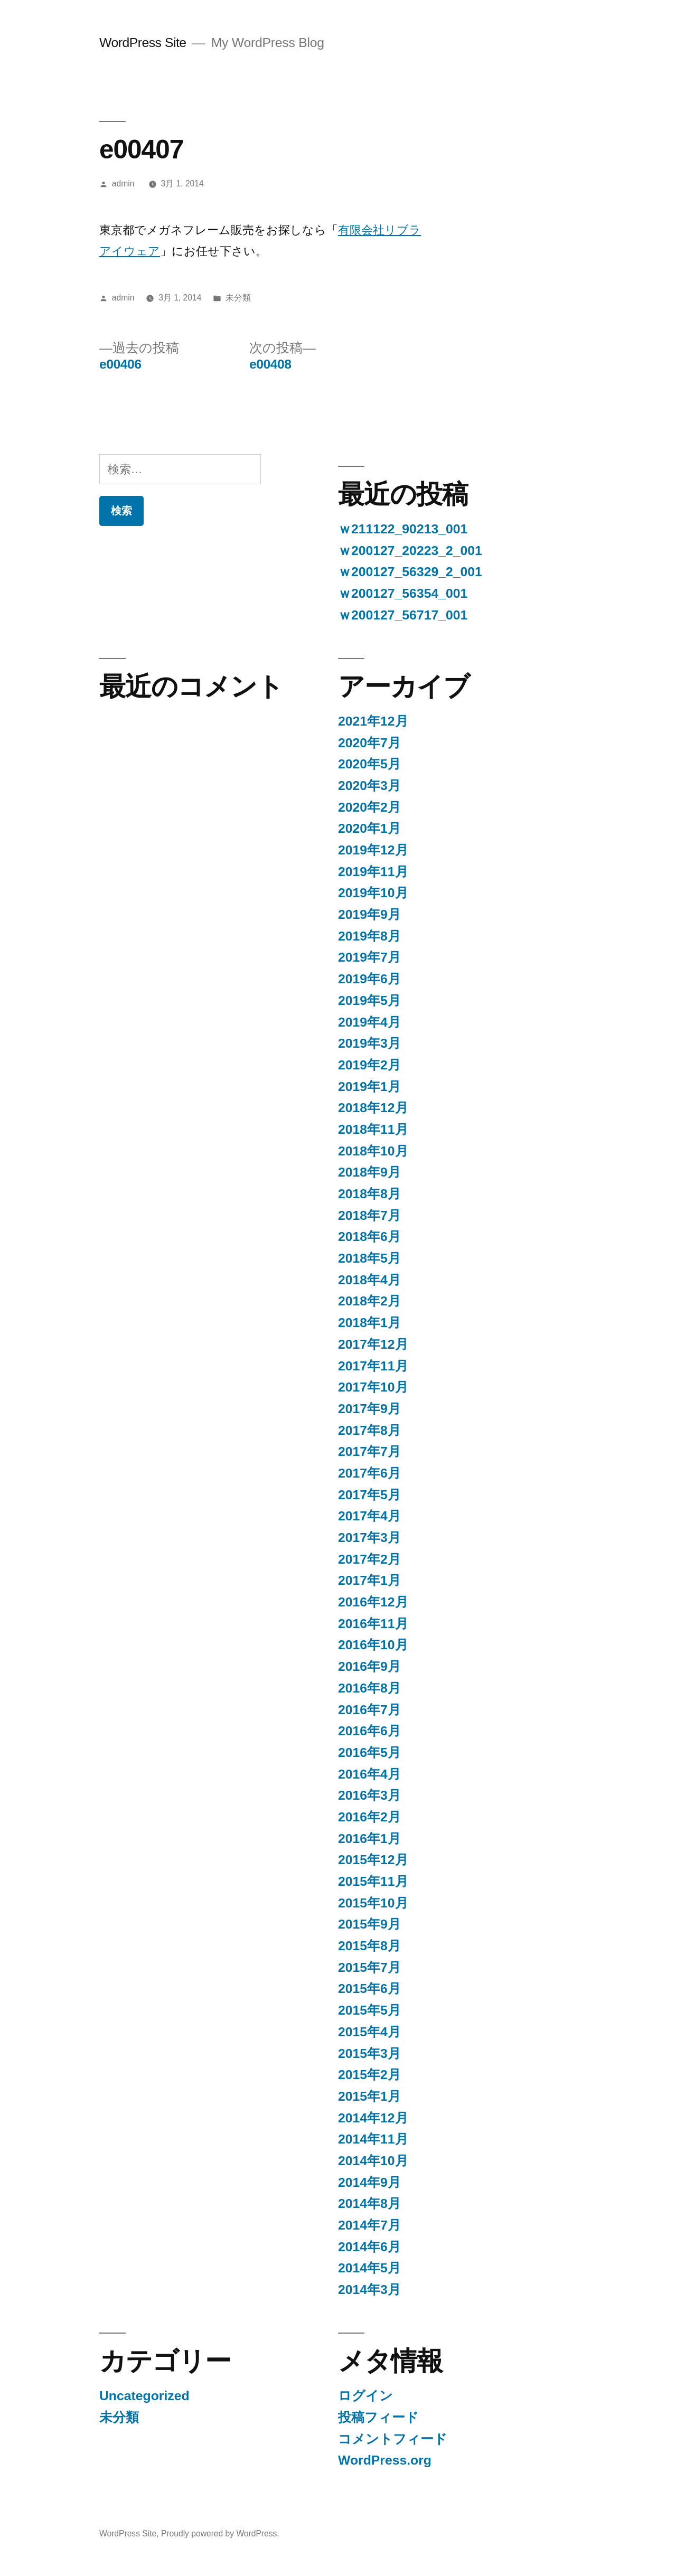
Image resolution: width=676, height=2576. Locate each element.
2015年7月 (369, 1967)
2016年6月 (369, 1731)
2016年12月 (373, 1602)
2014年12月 (373, 2118)
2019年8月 (369, 936)
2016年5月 (369, 1752)
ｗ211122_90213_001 (402, 529)
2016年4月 (369, 1774)
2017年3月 (369, 1537)
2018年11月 (373, 1129)
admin (123, 183)
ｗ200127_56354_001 (402, 593)
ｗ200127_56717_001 (402, 615)
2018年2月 (369, 1301)
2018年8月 (369, 1194)
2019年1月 (369, 1086)
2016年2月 (369, 1817)
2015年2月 (369, 2074)
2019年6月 (369, 979)
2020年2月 (369, 807)
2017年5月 (369, 1495)
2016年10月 (373, 1645)
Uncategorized (144, 2396)
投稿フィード (378, 2417)
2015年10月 (373, 1903)
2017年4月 (369, 1516)
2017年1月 (369, 1580)
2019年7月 (369, 957)
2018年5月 (369, 1258)
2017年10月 (373, 1387)
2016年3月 (369, 1795)
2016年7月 (369, 1710)
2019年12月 (373, 850)
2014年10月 (373, 2161)
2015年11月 (373, 1881)
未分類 (238, 297)
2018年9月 (369, 1172)
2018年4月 (369, 1280)
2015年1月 (369, 2096)
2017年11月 (373, 1366)
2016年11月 (373, 1623)
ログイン (365, 2396)
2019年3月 (369, 1043)
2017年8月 (369, 1430)
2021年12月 (373, 721)
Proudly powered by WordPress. (220, 2533)
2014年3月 (369, 2289)
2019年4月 (369, 1022)
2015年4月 (369, 2032)
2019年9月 (369, 914)
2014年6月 (369, 2247)
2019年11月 (373, 871)
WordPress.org (384, 2460)
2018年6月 (369, 1236)
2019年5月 (369, 1000)
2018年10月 (373, 1151)
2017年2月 (369, 1559)
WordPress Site (142, 42)
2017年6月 (369, 1473)
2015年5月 (369, 2010)
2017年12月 (373, 1344)
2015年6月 (369, 1988)
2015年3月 (369, 2053)
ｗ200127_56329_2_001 (410, 572)
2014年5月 (369, 2268)
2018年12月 (373, 1108)
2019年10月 (373, 893)
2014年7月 (369, 2225)
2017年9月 (369, 1409)
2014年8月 (369, 2203)
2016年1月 (369, 1838)
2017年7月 (369, 1451)
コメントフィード (392, 2439)
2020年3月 (369, 785)
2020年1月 (369, 828)
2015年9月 (369, 1924)
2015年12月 (373, 1860)
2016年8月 (369, 1688)
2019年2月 (369, 1065)
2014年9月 (369, 2182)
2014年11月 (373, 2139)
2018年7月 (369, 1215)
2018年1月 (369, 1322)
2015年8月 (369, 1946)
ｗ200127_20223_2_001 (410, 550)
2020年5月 (369, 764)
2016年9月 (369, 1666)
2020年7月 (369, 743)
